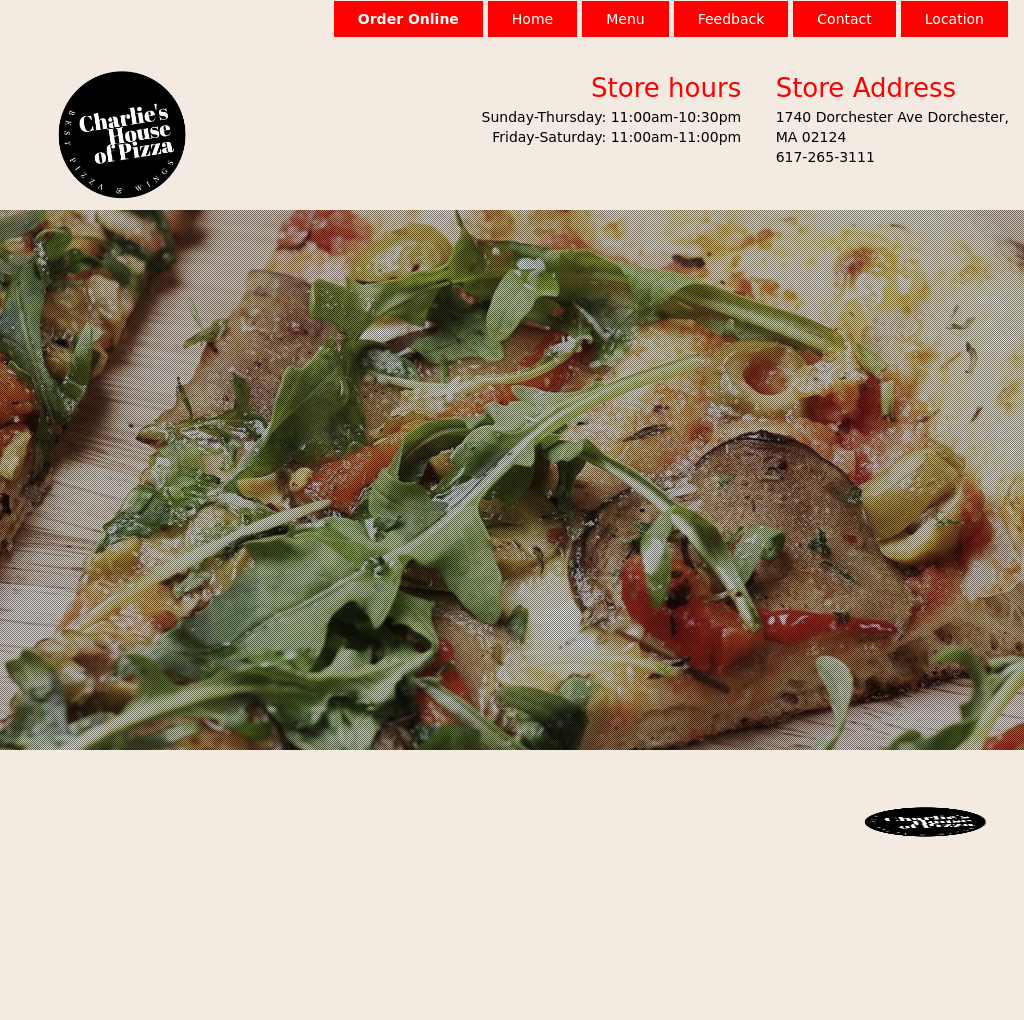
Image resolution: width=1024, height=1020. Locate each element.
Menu (625, 19)
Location (954, 19)
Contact (844, 19)
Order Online (408, 19)
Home (532, 19)
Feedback (731, 19)
